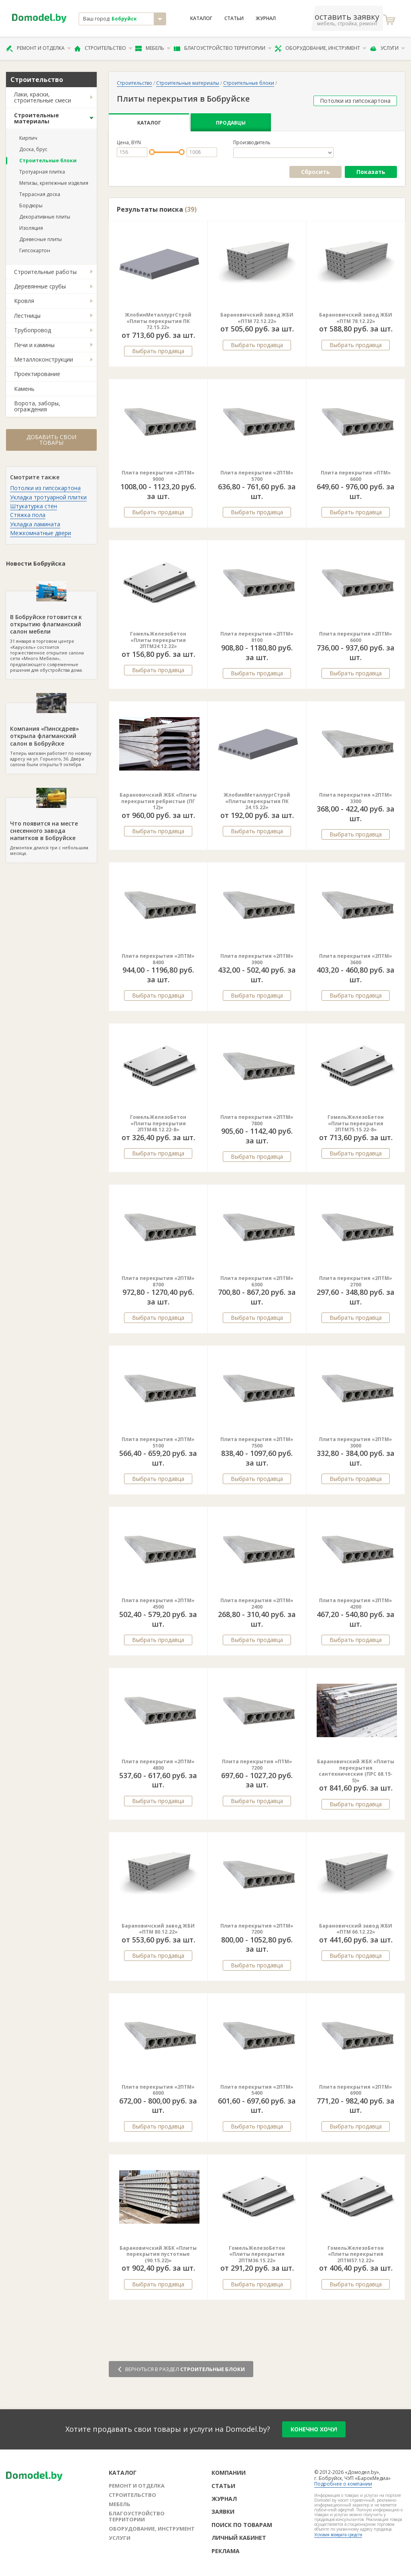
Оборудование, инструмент (320, 48)
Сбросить (315, 172)
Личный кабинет (239, 2538)
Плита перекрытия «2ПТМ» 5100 (158, 1442)
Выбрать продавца (158, 351)
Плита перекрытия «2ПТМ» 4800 (158, 1764)
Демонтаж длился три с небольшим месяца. (51, 827)
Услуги (387, 48)
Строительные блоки (48, 160)
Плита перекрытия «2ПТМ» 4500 (158, 1603)
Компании (229, 2473)
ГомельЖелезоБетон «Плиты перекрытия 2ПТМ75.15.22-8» (356, 1123)
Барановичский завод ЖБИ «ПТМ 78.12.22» (355, 318)
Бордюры (31, 205)
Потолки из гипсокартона (45, 488)
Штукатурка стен (33, 506)
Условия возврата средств (338, 2534)
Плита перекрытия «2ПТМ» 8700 (158, 1281)
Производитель (252, 142)
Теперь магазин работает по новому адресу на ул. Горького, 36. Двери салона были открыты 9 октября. (51, 735)
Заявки (223, 2512)
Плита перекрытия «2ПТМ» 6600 (355, 637)
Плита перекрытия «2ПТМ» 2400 (256, 1603)
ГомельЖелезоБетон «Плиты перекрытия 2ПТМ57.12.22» (356, 2254)
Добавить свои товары (51, 439)
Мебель (153, 48)
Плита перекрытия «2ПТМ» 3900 (256, 959)
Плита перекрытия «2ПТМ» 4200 (355, 1603)
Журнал (266, 18)
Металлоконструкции (43, 359)
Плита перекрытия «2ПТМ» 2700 (355, 1281)
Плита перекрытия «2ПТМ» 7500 (256, 1442)
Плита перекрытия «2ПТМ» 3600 (355, 959)
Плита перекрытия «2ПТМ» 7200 (256, 1929)
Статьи (234, 18)
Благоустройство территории (223, 48)
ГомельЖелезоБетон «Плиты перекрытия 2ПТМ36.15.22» (257, 2254)
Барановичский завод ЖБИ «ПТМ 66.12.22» (355, 1929)
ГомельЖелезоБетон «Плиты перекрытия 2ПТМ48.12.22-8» (158, 1123)
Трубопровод (32, 330)
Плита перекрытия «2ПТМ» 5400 (256, 2090)
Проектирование (37, 374)
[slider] (152, 152)
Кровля (24, 301)
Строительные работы (45, 272)
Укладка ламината (35, 524)
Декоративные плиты (44, 216)
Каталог (201, 18)
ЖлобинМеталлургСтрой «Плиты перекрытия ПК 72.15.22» (158, 321)
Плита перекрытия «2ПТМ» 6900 (355, 2090)
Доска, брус (33, 149)
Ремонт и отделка (38, 48)
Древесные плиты (40, 239)
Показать (370, 172)
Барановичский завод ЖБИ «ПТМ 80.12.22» (158, 1929)
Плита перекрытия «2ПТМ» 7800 (256, 1120)
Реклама (226, 2551)
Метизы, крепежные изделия (53, 183)
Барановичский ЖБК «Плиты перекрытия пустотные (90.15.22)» (158, 2254)
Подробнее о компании (343, 2483)
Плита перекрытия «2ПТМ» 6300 (256, 1281)
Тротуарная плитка (42, 171)
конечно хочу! (314, 2429)
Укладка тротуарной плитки (48, 497)
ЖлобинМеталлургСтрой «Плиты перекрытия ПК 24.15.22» (257, 801)
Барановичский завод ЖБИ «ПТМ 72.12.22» (256, 318)
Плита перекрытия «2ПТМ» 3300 (355, 798)
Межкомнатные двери (40, 533)
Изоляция (31, 228)
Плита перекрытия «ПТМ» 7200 (257, 1764)
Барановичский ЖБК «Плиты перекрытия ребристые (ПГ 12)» (158, 801)
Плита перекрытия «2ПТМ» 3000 (355, 1442)
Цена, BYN (129, 142)
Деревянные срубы (40, 286)
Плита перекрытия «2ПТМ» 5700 (256, 475)
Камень (24, 389)
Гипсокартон (34, 250)
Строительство (103, 48)
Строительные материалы (36, 118)
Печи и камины (34, 345)
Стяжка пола (27, 515)
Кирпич (28, 138)
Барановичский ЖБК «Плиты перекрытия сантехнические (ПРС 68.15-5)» (355, 1771)
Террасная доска (39, 194)
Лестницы (27, 315)
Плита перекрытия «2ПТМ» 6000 (158, 2090)
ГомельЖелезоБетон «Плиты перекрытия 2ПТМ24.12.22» (158, 640)
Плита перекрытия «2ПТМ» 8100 (256, 637)
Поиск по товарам (242, 2525)
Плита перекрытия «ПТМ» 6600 (356, 475)
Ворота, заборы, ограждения (37, 406)
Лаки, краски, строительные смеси (42, 97)
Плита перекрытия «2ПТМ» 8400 (158, 959)
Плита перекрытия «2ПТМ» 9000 (158, 475)
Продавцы (231, 122)
